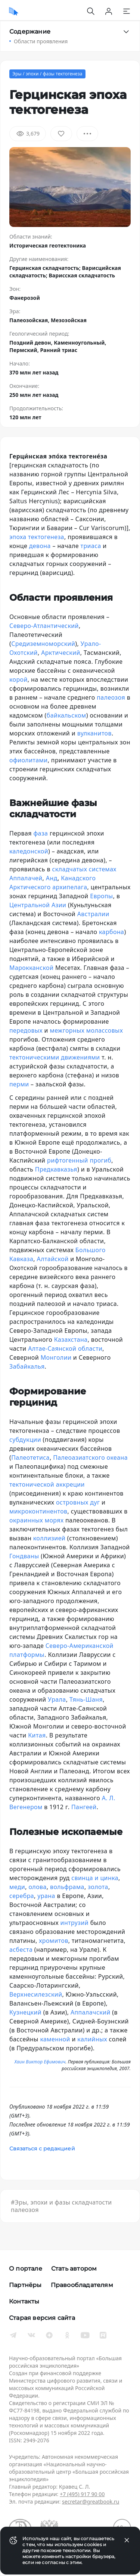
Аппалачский (91, 2012)
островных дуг (78, 1502)
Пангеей (84, 1807)
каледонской (28, 851)
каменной (55, 2039)
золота (98, 1887)
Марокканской (31, 968)
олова (37, 1887)
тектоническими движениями (54, 1057)
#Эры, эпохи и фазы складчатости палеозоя (61, 2206)
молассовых (104, 1030)
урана (46, 1896)
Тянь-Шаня (86, 1699)
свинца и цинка (94, 1878)
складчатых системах (84, 869)
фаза (40, 833)
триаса (91, 546)
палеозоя (111, 697)
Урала (57, 1699)
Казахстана (71, 1339)
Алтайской (53, 1259)
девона (40, 546)
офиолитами (28, 760)
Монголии (56, 1357)
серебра (21, 1896)
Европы (101, 896)
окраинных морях (36, 1520)
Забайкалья (27, 1366)
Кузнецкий (25, 2012)
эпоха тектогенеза (36, 537)
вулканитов (94, 733)
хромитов (53, 1940)
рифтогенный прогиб (79, 1160)
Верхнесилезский (35, 1994)
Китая (37, 1735)
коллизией (49, 1538)
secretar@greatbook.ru (90, 2501)
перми (19, 1084)
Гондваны (24, 1556)
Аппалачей (26, 878)
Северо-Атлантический (44, 626)
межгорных (67, 1030)
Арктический (60, 652)
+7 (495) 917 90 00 (82, 2494)
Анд (51, 878)
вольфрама (67, 1887)
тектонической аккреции (47, 1484)
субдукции (25, 1439)
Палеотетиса (30, 1457)
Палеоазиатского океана (90, 1457)
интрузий (74, 1923)
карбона (111, 932)
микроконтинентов (38, 1511)
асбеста (20, 1949)
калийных (92, 2039)
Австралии (92, 914)
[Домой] (13, 11)
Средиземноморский (43, 644)
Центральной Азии (37, 905)
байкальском (66, 715)
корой (18, 679)
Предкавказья (56, 1169)
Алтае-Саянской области (65, 1348)
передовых (26, 1030)
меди (17, 1887)
